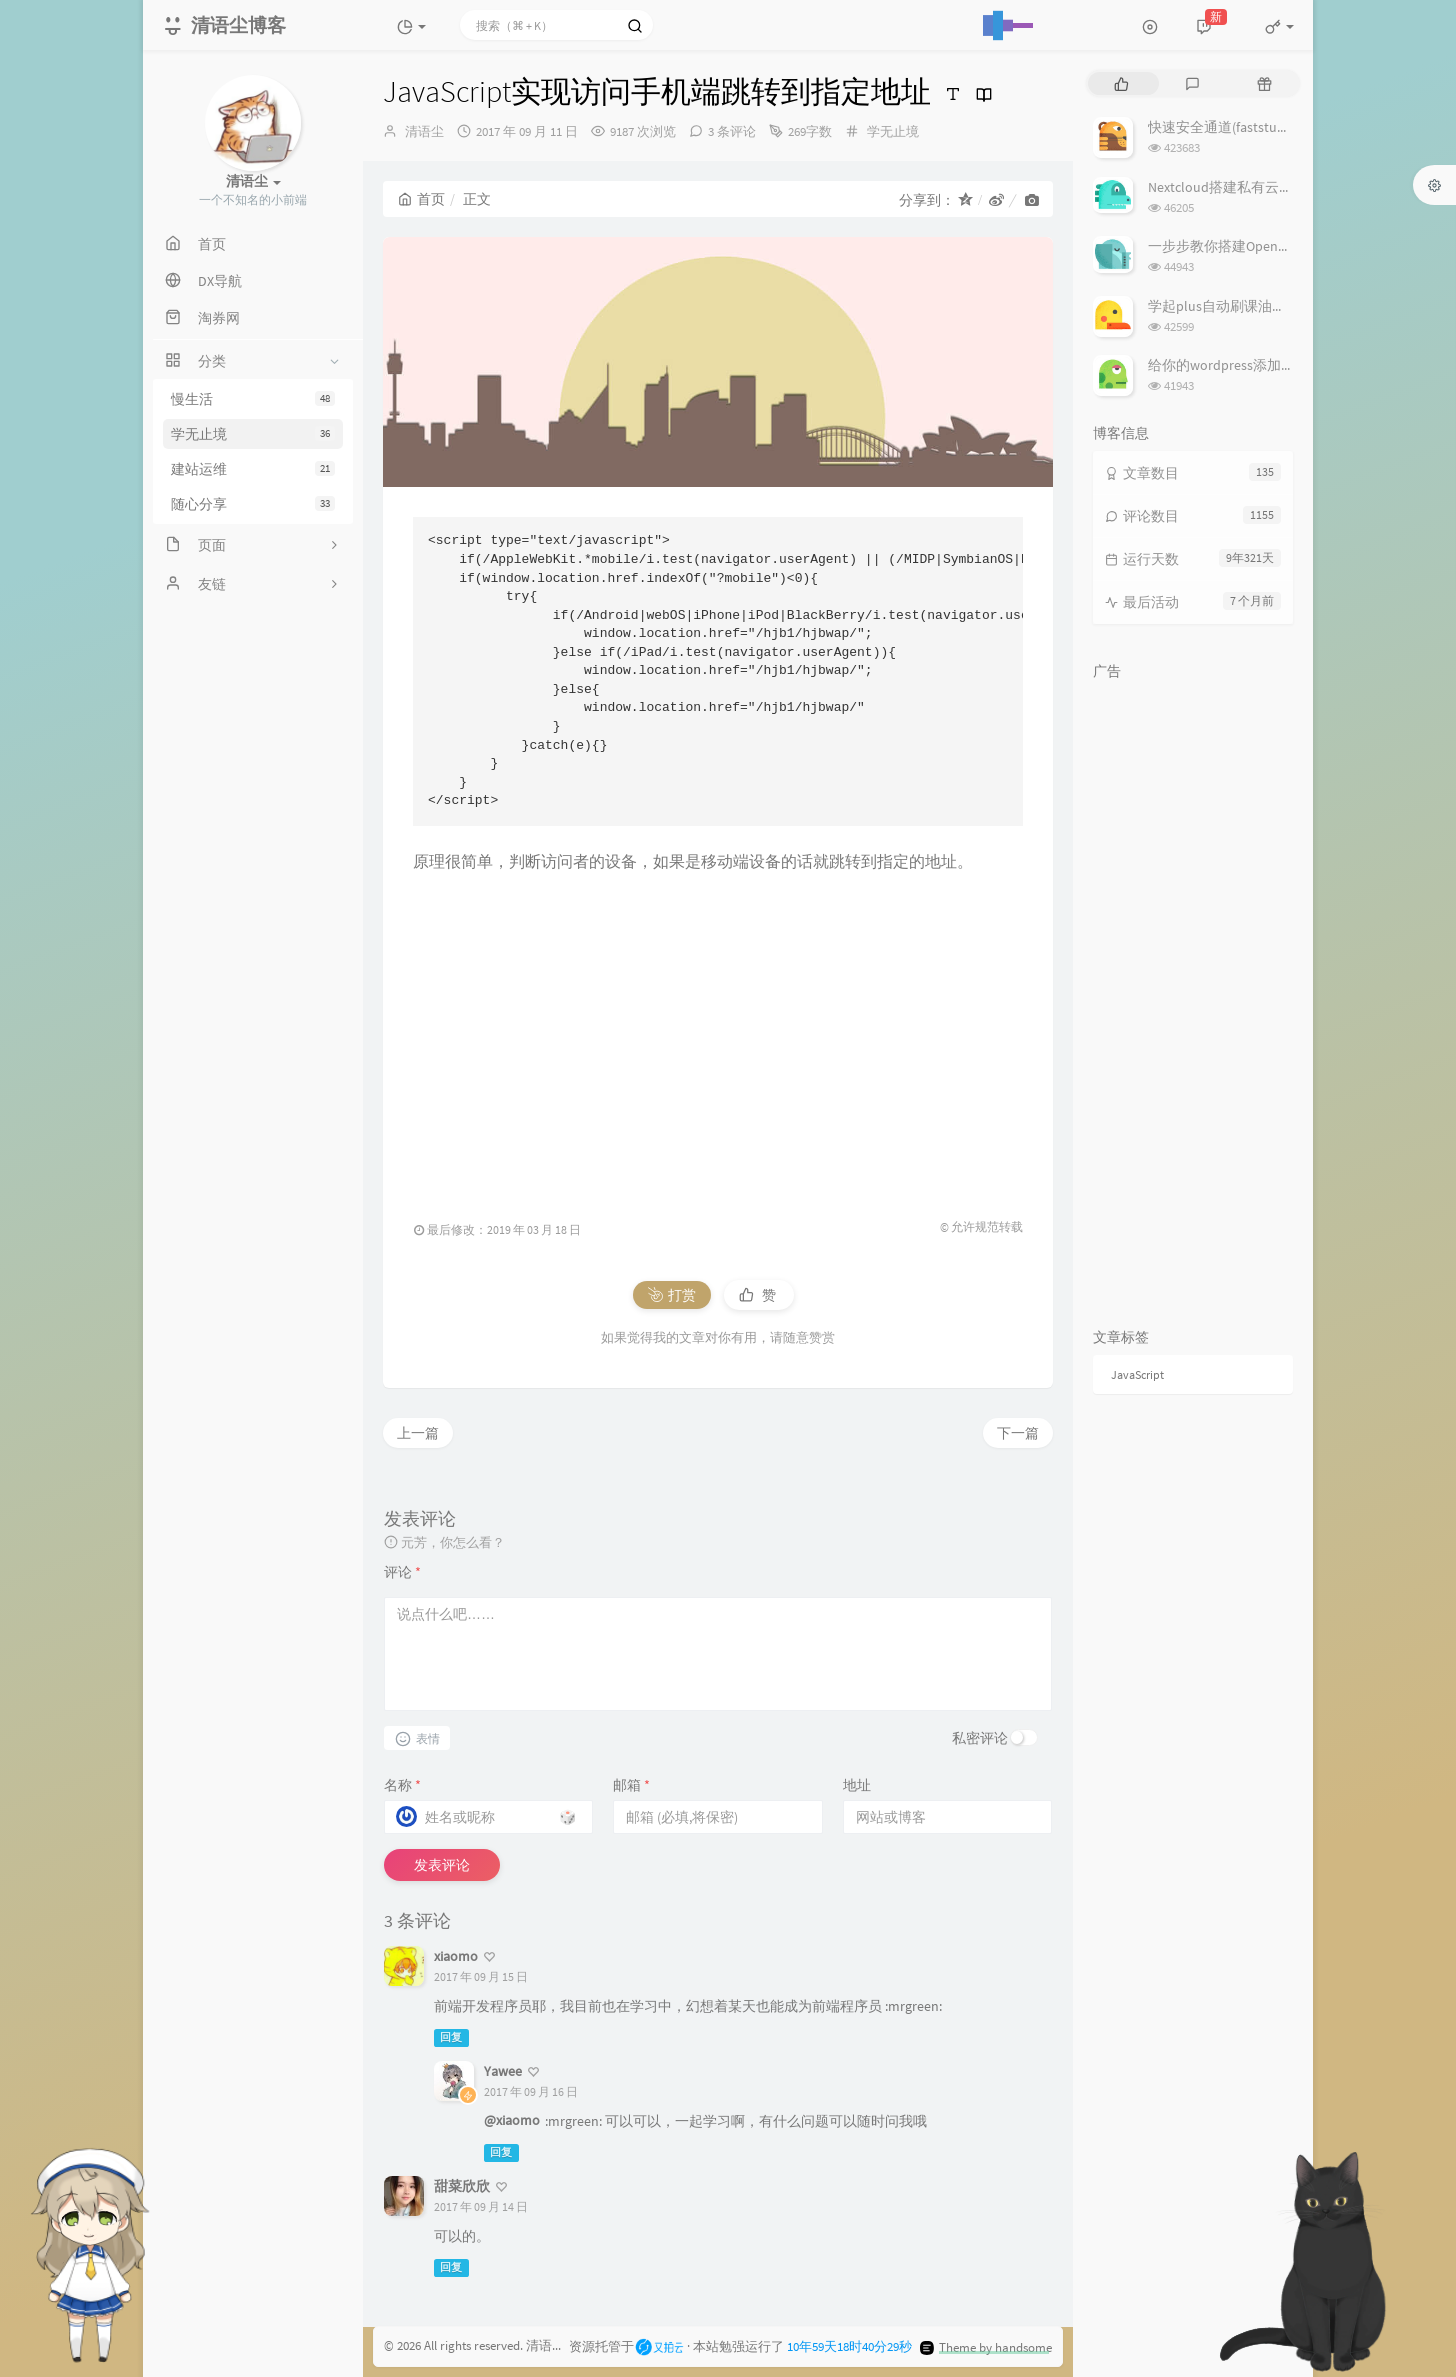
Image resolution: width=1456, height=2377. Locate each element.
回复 (451, 2037)
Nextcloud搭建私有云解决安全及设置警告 (1276, 187)
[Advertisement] (718, 1037)
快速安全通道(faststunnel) (1228, 127)
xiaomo (456, 1956)
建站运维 (253, 469)
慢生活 (253, 399)
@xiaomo (512, 2120)
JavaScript (1137, 1374)
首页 (421, 199)
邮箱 (631, 1785)
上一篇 (418, 1433)
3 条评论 (732, 131)
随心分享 (253, 504)
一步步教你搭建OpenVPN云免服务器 (1260, 246)
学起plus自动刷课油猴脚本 (1231, 306)
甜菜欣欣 (462, 2186)
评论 (402, 1572)
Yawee (503, 2071)
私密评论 (980, 1738)
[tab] (1121, 83)
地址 (857, 1785)
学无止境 (253, 434)
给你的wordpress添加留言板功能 (1249, 365)
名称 (402, 1785)
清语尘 (424, 131)
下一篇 (1018, 1433)
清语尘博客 (558, 2345)
